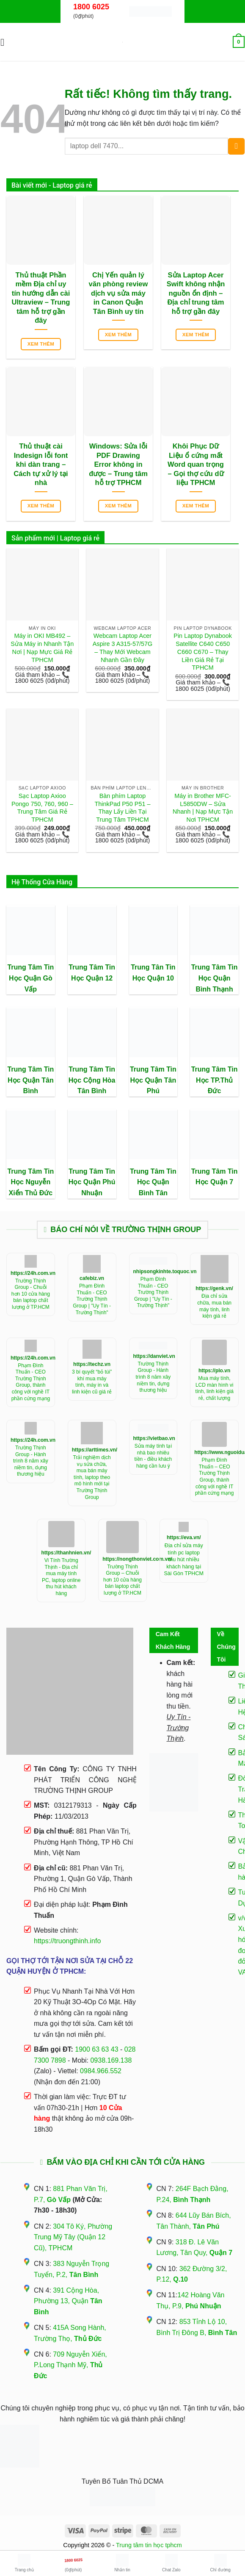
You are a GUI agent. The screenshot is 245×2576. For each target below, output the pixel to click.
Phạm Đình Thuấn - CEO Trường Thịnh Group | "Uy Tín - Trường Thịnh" (92, 1299)
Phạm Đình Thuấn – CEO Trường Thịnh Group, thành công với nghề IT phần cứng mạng (214, 1476)
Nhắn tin (122, 2563)
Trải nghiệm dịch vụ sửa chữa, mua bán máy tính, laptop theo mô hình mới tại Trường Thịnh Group (92, 1477)
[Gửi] (236, 146)
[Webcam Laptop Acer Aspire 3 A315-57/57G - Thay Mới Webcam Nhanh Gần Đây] (122, 584)
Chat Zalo (171, 2563)
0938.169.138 (111, 2060)
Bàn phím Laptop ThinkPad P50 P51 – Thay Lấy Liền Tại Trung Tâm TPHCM (122, 807)
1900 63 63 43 (96, 2049)
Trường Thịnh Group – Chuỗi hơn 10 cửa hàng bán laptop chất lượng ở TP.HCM (122, 1580)
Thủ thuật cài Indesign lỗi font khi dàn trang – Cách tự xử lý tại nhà (41, 464)
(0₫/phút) (73, 2562)
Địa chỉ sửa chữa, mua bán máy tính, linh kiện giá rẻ (214, 1306)
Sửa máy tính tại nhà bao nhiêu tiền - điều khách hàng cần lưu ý (153, 1456)
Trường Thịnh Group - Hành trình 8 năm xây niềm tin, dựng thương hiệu (153, 1377)
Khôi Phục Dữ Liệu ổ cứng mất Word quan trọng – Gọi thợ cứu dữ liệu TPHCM (196, 464)
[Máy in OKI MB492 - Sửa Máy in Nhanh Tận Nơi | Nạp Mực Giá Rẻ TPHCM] (42, 584)
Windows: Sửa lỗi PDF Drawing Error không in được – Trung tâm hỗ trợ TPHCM (118, 464)
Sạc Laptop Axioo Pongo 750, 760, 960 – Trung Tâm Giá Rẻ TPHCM (42, 807)
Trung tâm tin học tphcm (149, 2545)
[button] (5, 42)
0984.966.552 (100, 2071)
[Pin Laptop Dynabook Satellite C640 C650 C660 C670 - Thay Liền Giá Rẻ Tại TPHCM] (203, 584)
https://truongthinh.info (67, 1940)
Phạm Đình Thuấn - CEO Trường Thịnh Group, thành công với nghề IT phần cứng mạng (30, 1382)
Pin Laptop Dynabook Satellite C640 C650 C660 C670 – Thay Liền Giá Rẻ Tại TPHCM (202, 651)
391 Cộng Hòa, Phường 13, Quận (68, 2301)
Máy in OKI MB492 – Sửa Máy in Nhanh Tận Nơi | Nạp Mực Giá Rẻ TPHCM (42, 647)
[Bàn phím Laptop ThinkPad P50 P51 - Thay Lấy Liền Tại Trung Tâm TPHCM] (122, 745)
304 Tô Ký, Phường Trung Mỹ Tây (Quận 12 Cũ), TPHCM (73, 2237)
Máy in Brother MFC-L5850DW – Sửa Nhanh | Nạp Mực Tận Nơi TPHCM (203, 807)
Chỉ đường (220, 2563)
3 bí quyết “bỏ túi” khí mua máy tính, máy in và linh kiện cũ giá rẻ (92, 1382)
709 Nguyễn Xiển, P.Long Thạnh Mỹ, (70, 2365)
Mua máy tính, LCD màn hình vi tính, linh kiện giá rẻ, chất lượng (214, 1388)
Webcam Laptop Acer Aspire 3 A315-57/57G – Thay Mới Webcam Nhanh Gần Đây (123, 647)
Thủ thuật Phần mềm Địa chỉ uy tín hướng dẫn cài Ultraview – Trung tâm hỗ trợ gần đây (41, 298)
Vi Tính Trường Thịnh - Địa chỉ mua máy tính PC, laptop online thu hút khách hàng (61, 1576)
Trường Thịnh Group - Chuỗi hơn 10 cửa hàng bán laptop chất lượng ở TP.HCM (30, 1294)
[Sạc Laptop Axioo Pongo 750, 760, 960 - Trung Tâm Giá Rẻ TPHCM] (42, 745)
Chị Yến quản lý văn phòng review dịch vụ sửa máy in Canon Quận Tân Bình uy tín (118, 293)
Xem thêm (41, 343)
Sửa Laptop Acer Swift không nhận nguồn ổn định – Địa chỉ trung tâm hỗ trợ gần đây (196, 293)
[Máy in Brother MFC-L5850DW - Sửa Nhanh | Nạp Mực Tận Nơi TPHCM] (203, 745)
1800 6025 (91, 7)
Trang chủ (24, 2563)
